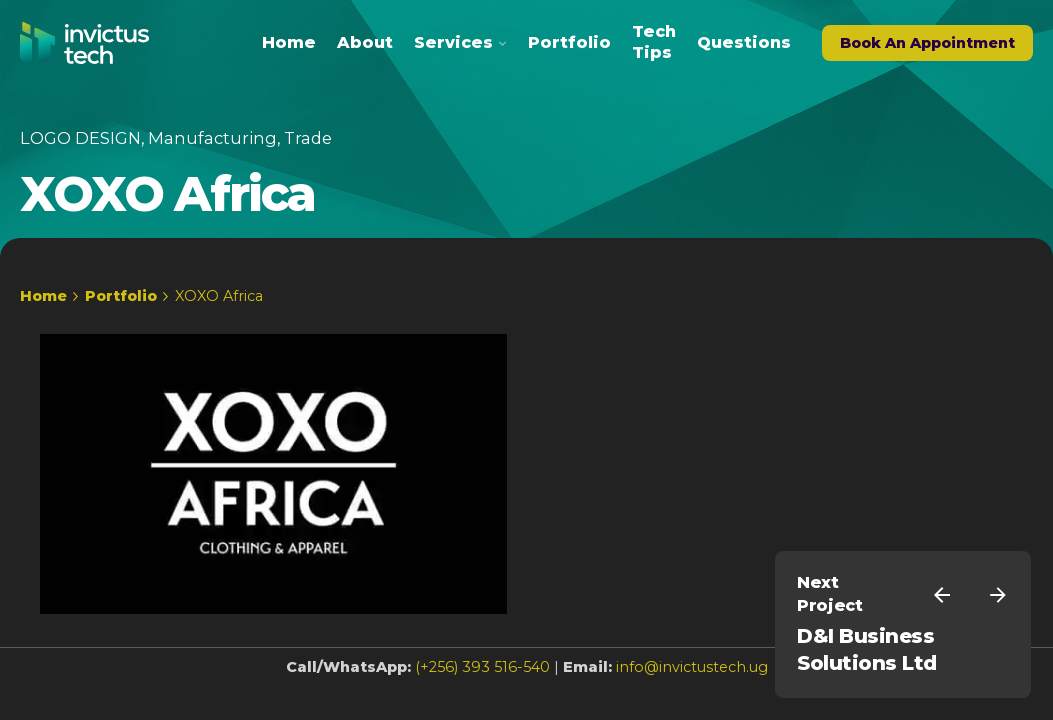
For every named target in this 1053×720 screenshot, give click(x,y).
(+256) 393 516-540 (482, 667)
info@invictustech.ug (692, 667)
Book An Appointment (927, 43)
